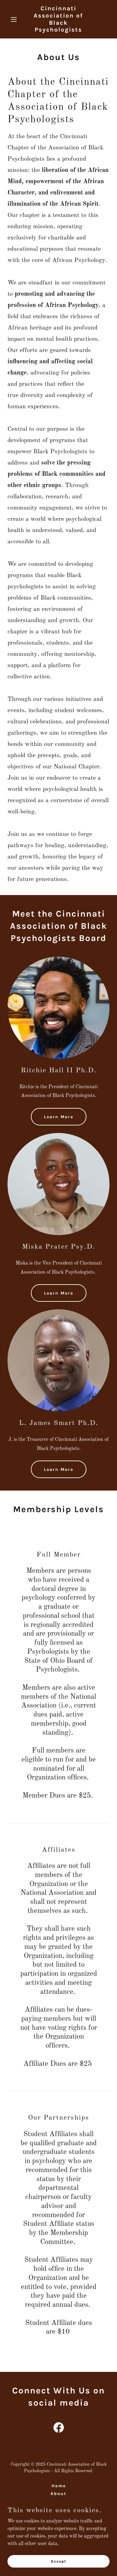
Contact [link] (58, 2509)
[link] (58, 30)
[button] (15, 19)
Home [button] (58, 2485)
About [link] (58, 2493)
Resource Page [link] (58, 2501)
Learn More (58, 1116)
